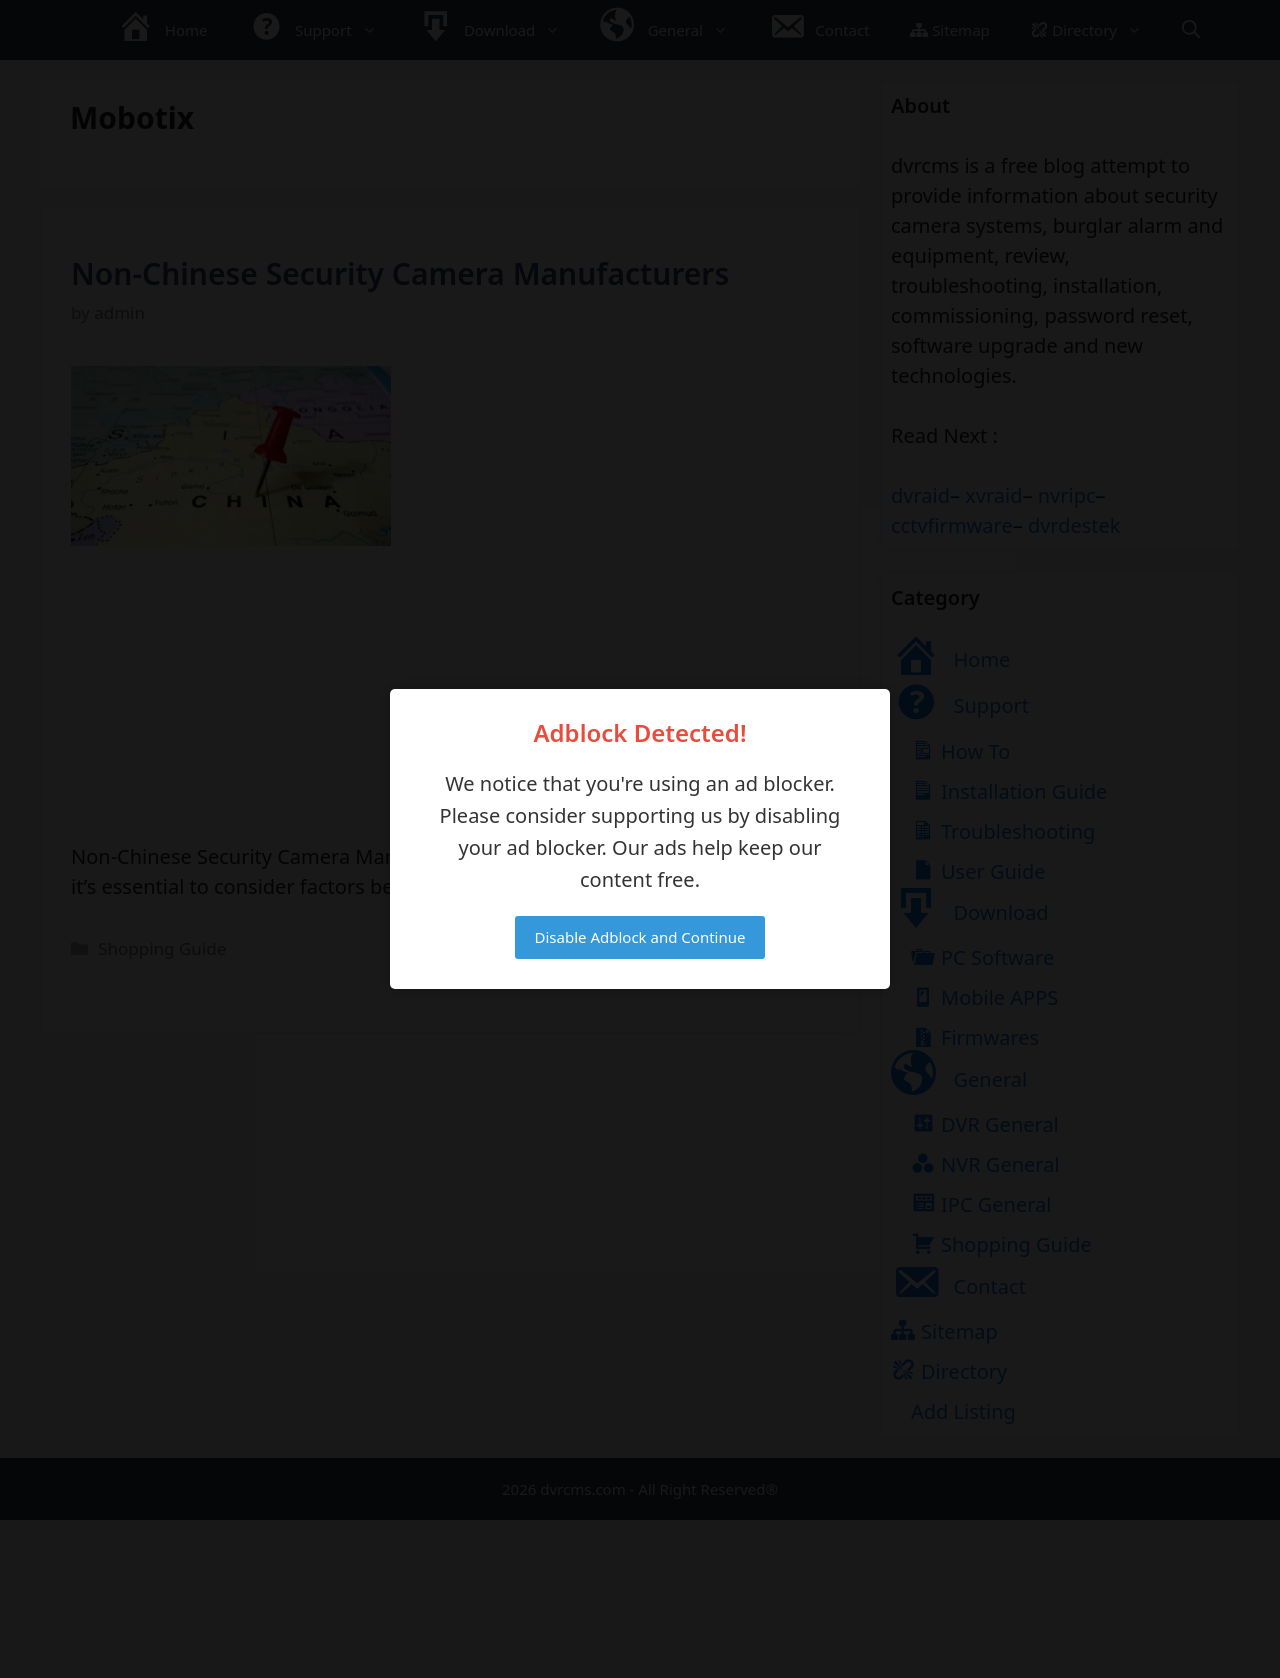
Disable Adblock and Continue (640, 937)
